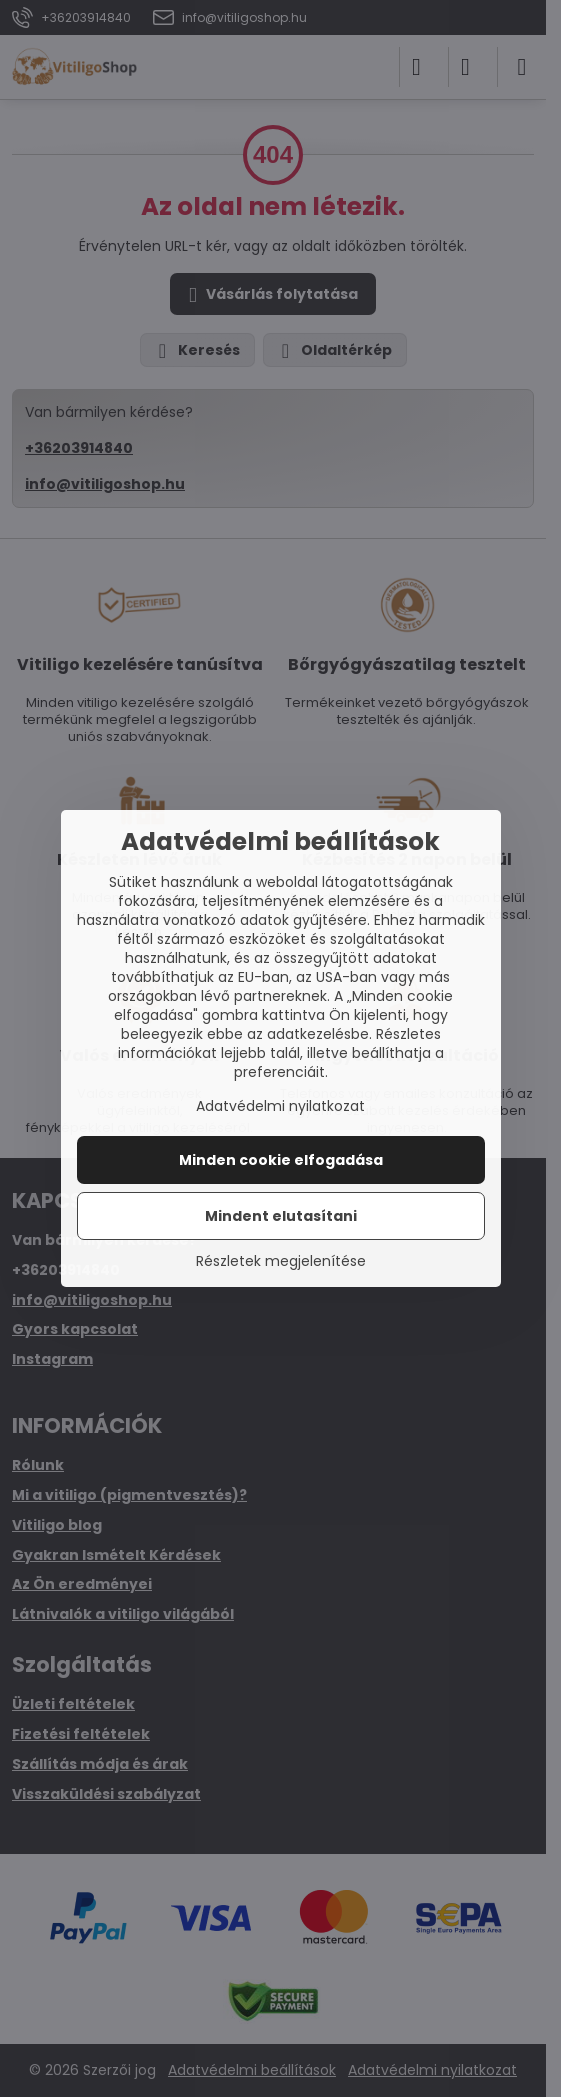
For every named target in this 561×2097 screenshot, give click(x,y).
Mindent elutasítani (281, 1216)
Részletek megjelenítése (281, 1261)
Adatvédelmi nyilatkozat (280, 1106)
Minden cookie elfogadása (281, 1160)
